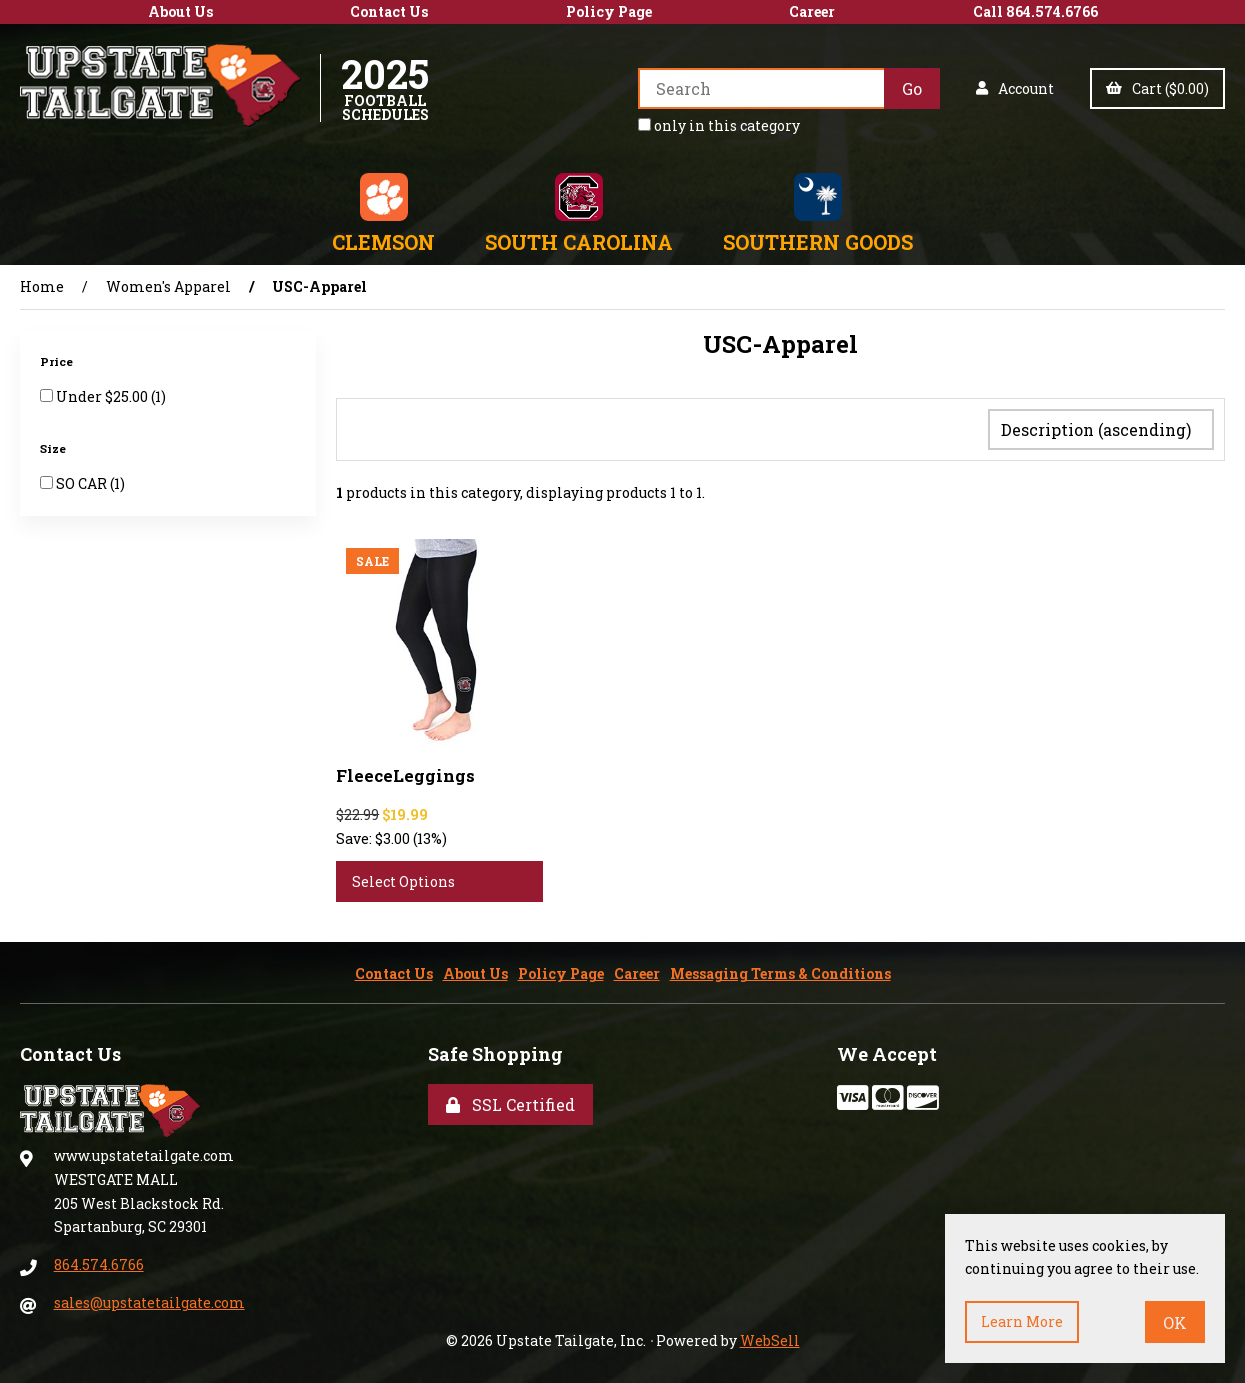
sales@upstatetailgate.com (149, 1298)
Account (1015, 88)
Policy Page (609, 11)
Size (54, 448)
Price (58, 361)
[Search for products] (761, 88)
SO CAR (83, 483)
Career (812, 11)
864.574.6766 (99, 1260)
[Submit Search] (912, 88)
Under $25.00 (103, 396)
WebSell (770, 1336)
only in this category (719, 125)
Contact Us (389, 11)
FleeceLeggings (405, 771)
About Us (180, 11)
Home (42, 286)
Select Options (403, 877)
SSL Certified (510, 1100)
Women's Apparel (168, 286)
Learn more (1022, 1321)
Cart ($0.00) (1157, 88)
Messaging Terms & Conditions (780, 969)
